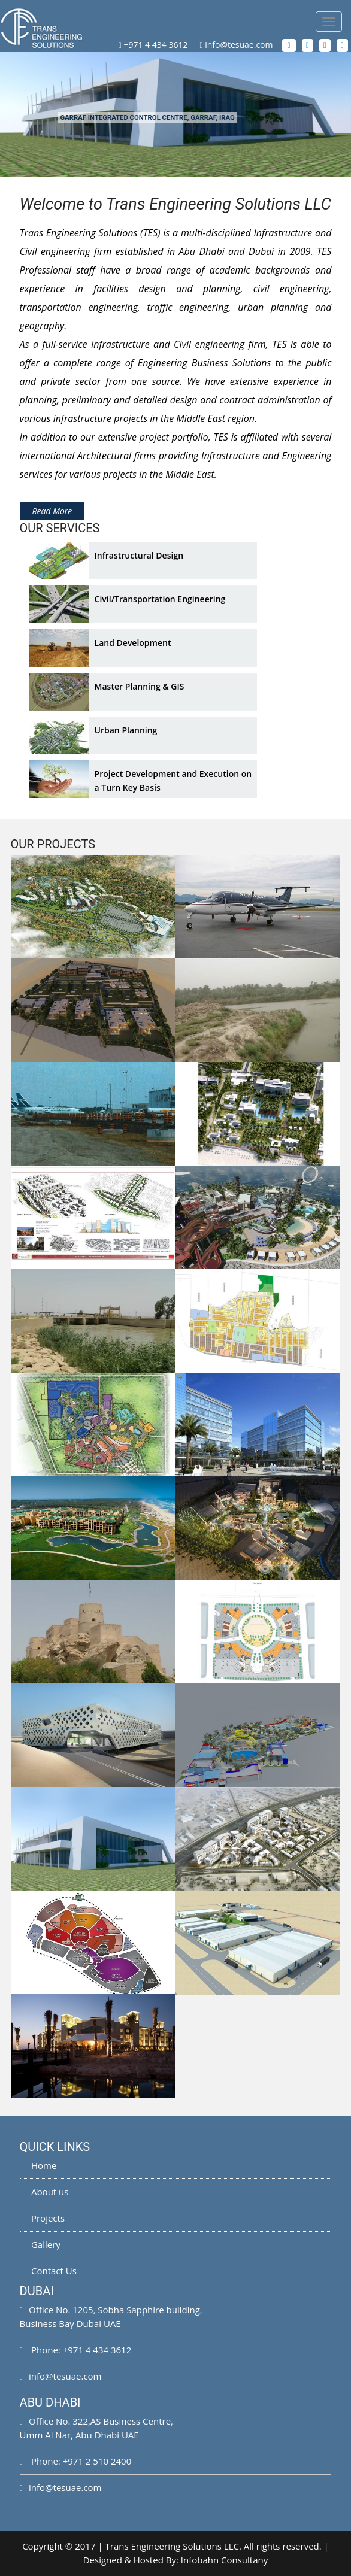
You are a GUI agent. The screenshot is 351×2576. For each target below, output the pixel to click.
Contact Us (48, 2271)
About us (44, 2192)
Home (38, 2165)
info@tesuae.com (239, 44)
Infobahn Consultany (224, 2560)
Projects (42, 2218)
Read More (52, 511)
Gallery (40, 2244)
